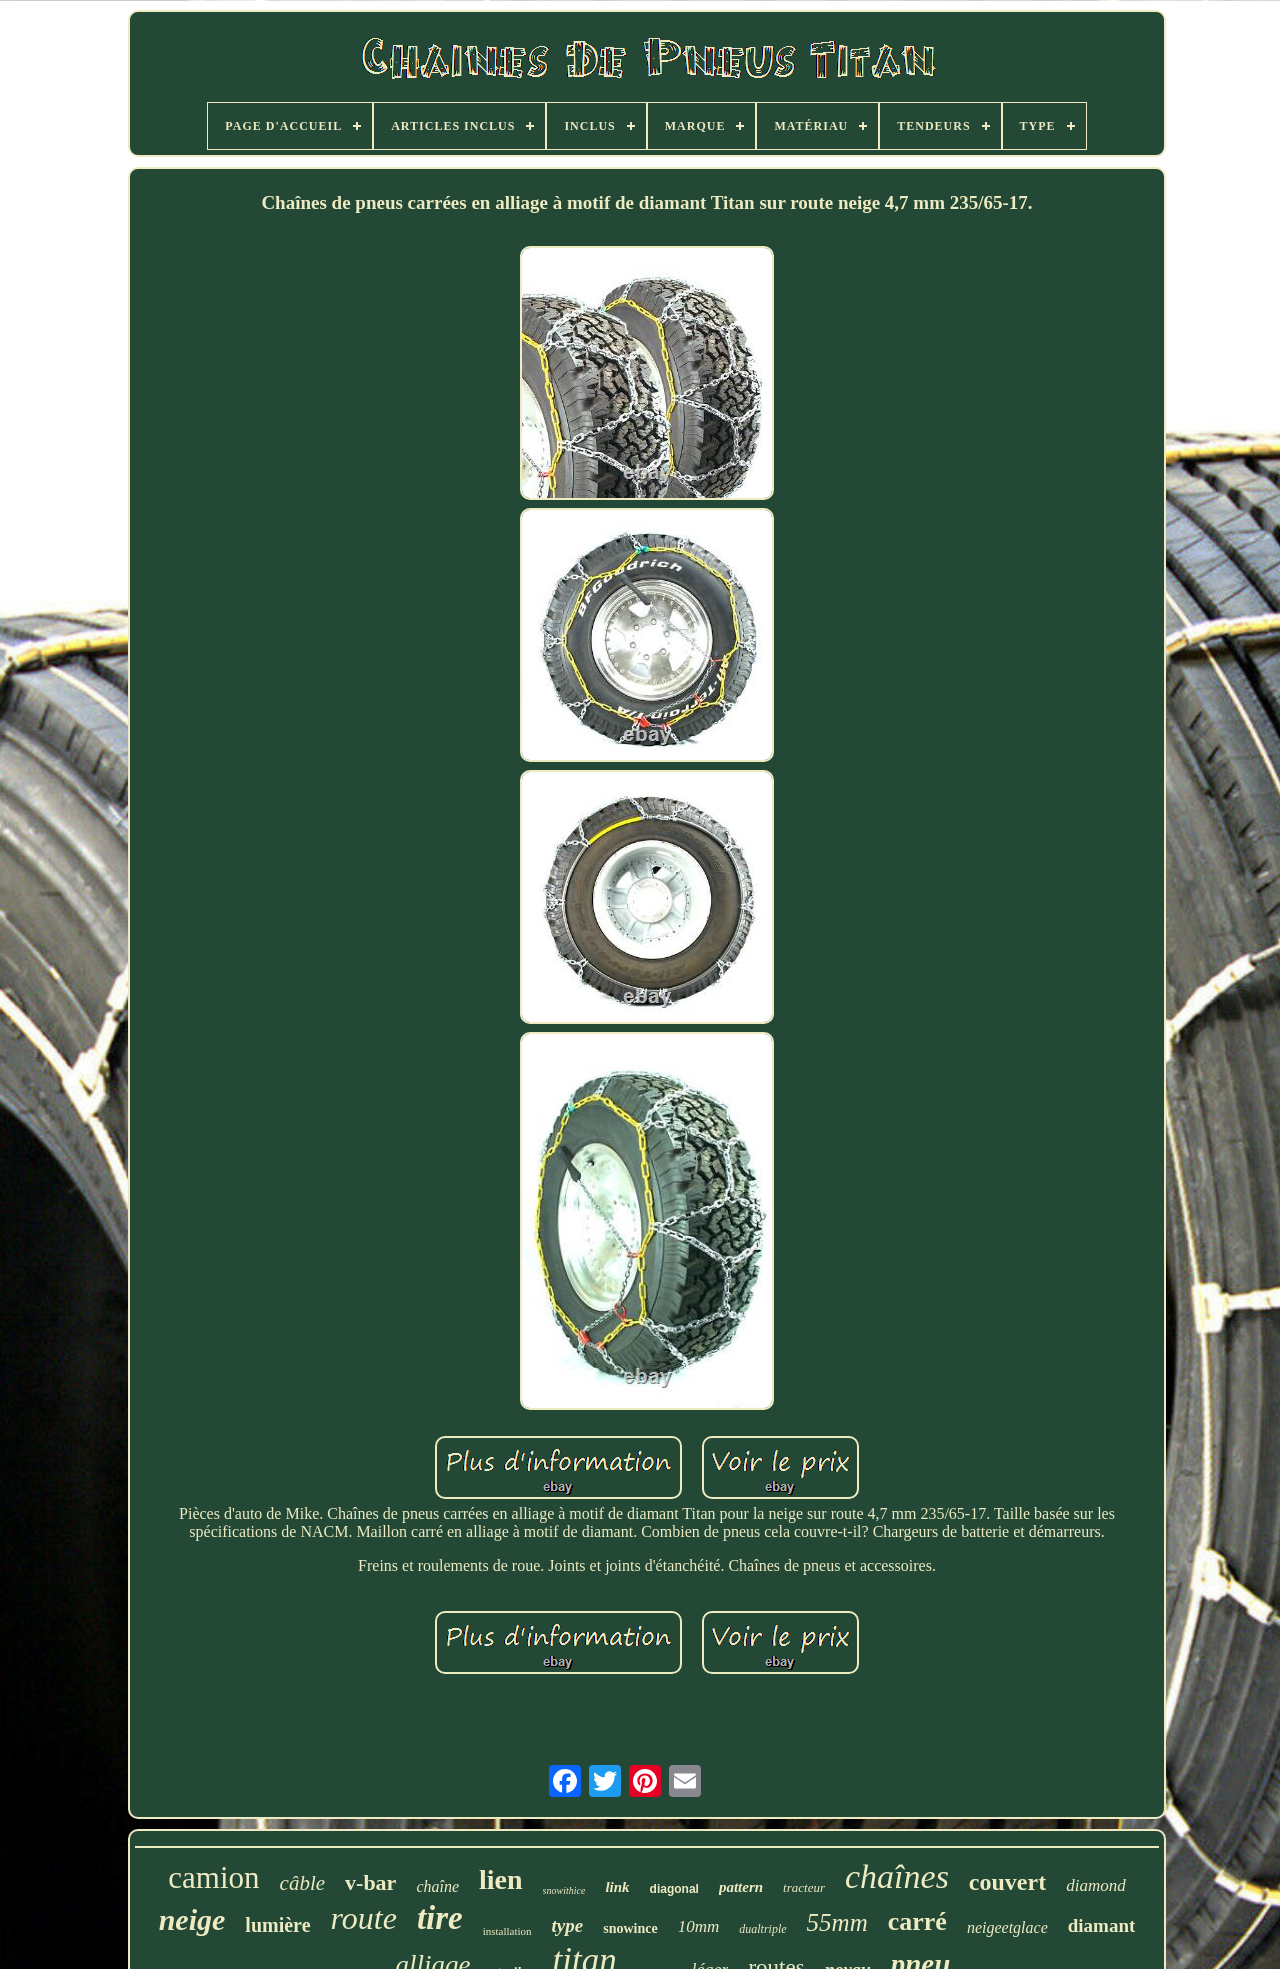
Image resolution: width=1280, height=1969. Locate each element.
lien (501, 1879)
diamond (1096, 1885)
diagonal (674, 1889)
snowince (630, 1928)
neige (192, 1919)
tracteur (804, 1887)
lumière (277, 1925)
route (364, 1918)
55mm (837, 1922)
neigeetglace (1007, 1927)
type (568, 1925)
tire (440, 1918)
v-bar (370, 1882)
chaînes (897, 1876)
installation (507, 1931)
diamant (1102, 1925)
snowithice (564, 1890)
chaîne (437, 1886)
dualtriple (762, 1929)
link (617, 1887)
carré (917, 1921)
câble (302, 1883)
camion (213, 1877)
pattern (741, 1887)
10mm (699, 1926)
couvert (1007, 1882)
